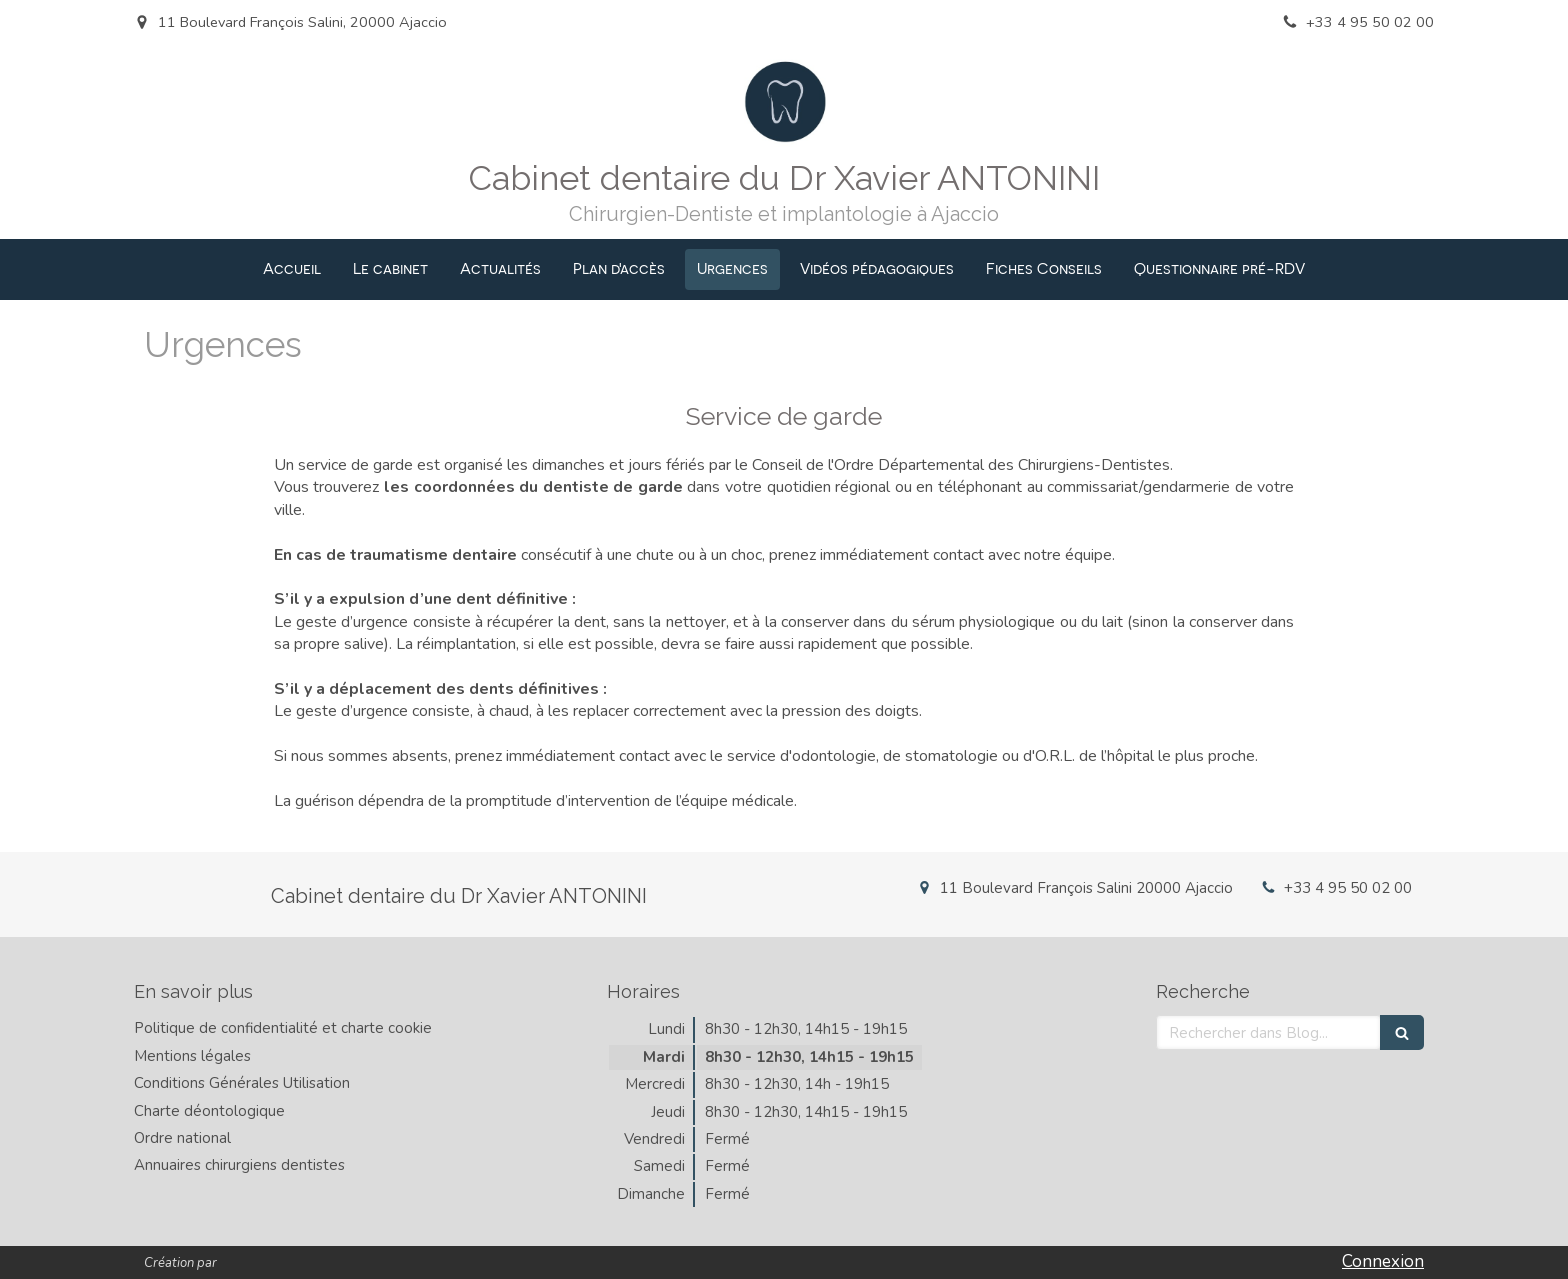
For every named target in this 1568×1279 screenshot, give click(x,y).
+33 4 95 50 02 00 (1348, 888)
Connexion (1383, 1261)
